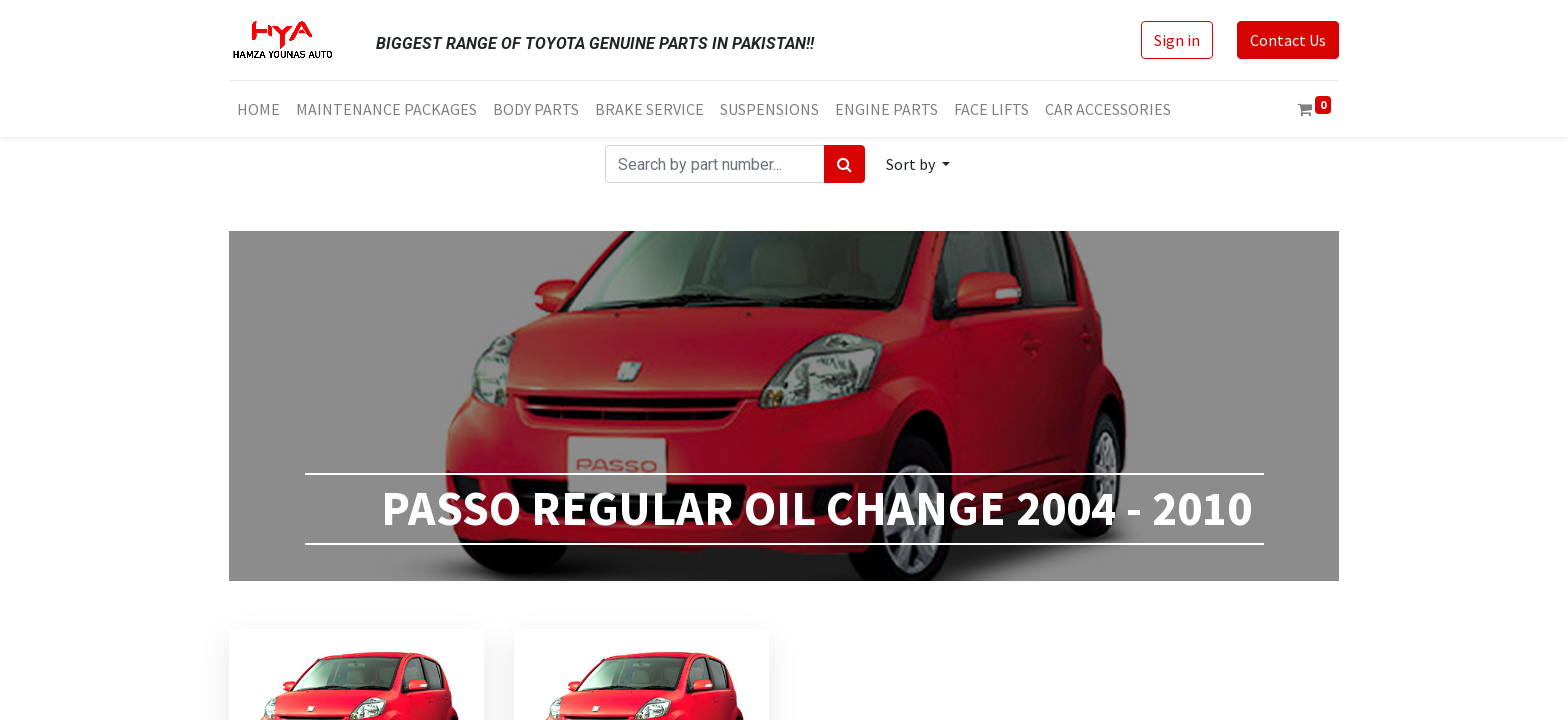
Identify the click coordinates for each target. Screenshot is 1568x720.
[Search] (844, 164)
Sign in (1177, 40)
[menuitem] (258, 109)
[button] (918, 164)
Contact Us (1288, 40)
